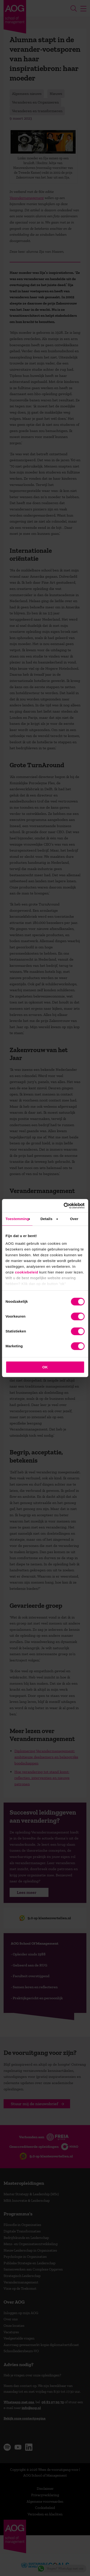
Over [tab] (74, 1219)
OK (45, 1367)
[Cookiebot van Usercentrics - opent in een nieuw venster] (64, 1206)
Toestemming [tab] (17, 1219)
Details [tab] (46, 1219)
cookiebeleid (26, 1272)
